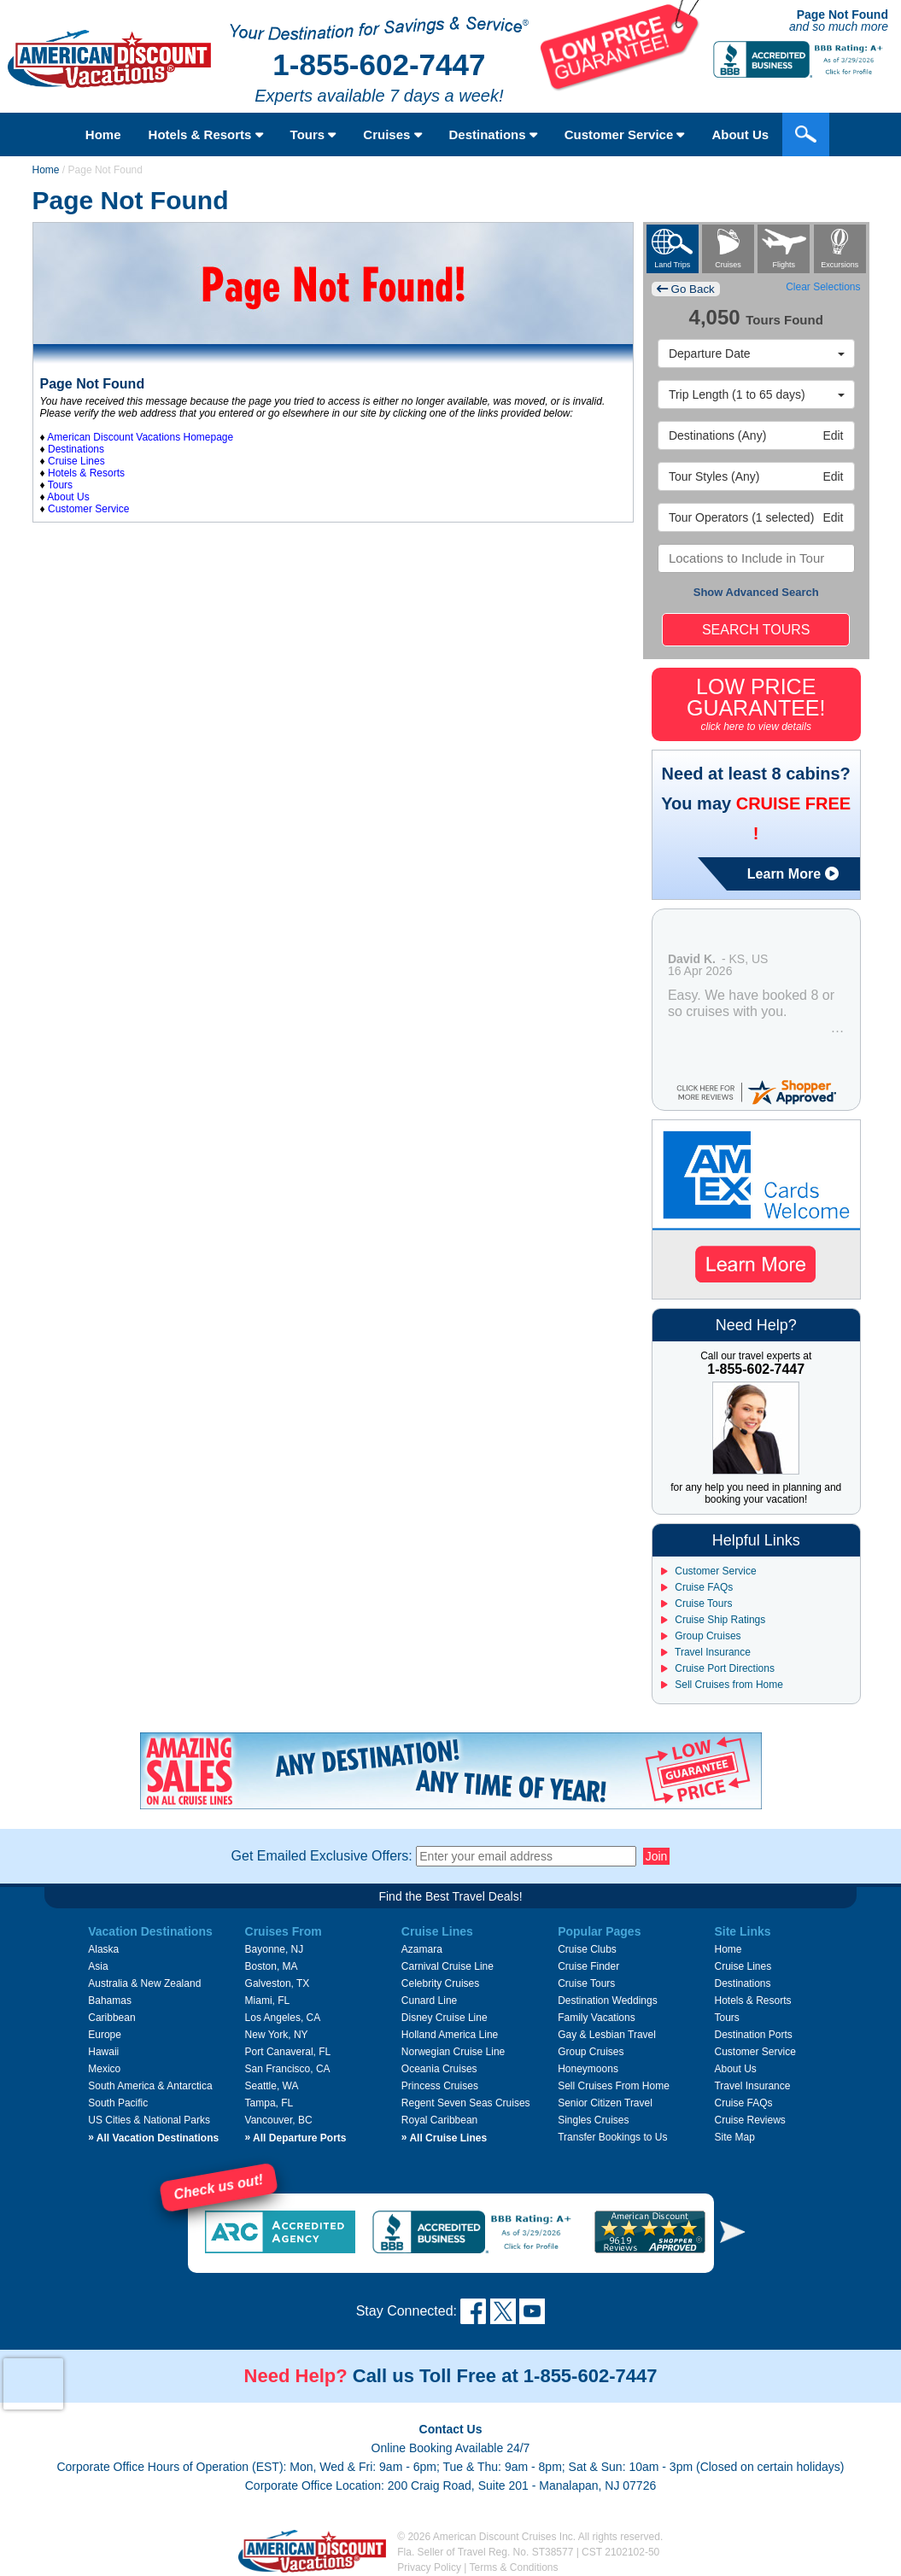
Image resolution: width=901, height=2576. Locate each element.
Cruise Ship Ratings (713, 1620)
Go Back (686, 289)
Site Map (734, 2137)
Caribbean (111, 2018)
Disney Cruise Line (444, 2018)
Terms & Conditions (514, 2567)
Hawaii (103, 2052)
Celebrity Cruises (440, 1983)
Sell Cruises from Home (722, 1685)
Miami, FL (267, 2000)
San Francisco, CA (288, 2069)
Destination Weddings (608, 2000)
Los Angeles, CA (283, 2018)
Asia (98, 1966)
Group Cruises (701, 1636)
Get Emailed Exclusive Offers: (321, 1856)
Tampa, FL (269, 2103)
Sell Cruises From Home (614, 2086)
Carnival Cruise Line (447, 1966)
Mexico (104, 2069)
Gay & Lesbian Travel (607, 2035)
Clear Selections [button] (823, 287)
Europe (104, 2035)
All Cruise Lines (444, 2138)
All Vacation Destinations (153, 2138)
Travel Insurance (706, 1652)
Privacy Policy (429, 2567)
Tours (313, 134)
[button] (733, 2231)
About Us (740, 134)
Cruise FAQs (697, 1587)
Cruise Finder (588, 1966)
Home (103, 134)
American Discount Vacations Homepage (140, 437)
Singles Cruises (593, 2120)
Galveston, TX (277, 1983)
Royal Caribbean (439, 2120)
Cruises (392, 134)
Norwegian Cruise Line (453, 2052)
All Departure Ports (296, 2138)
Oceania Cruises (439, 2069)
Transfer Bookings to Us (612, 2137)
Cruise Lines (76, 461)
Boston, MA (271, 1966)
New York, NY (276, 2035)
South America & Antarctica (150, 2086)
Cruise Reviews (749, 2120)
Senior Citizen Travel (605, 2103)
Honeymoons (588, 2069)
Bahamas (110, 2000)
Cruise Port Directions (718, 1668)
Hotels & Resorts (206, 134)
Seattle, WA (272, 2086)
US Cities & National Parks (149, 2120)
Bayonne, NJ (274, 1949)
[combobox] (756, 558)
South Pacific (118, 2103)
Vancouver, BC (279, 2120)
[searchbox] (754, 558)
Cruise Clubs (587, 1949)
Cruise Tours (696, 1603)
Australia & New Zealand (144, 1983)
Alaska (103, 1949)
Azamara (421, 1949)
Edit (756, 435)
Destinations (493, 134)
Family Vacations (596, 2018)
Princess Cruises (439, 2086)
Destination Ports (753, 2035)
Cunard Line (429, 2000)
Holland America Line (449, 2035)
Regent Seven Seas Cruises (465, 2103)
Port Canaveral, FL (288, 2052)
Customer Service (625, 134)
